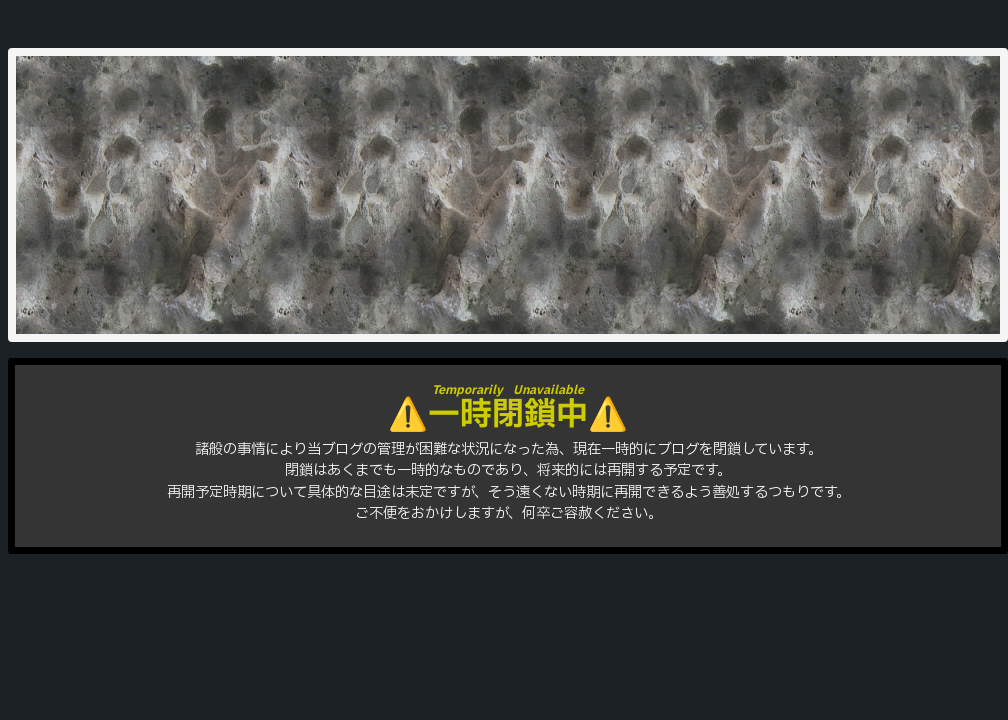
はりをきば (508, 183)
